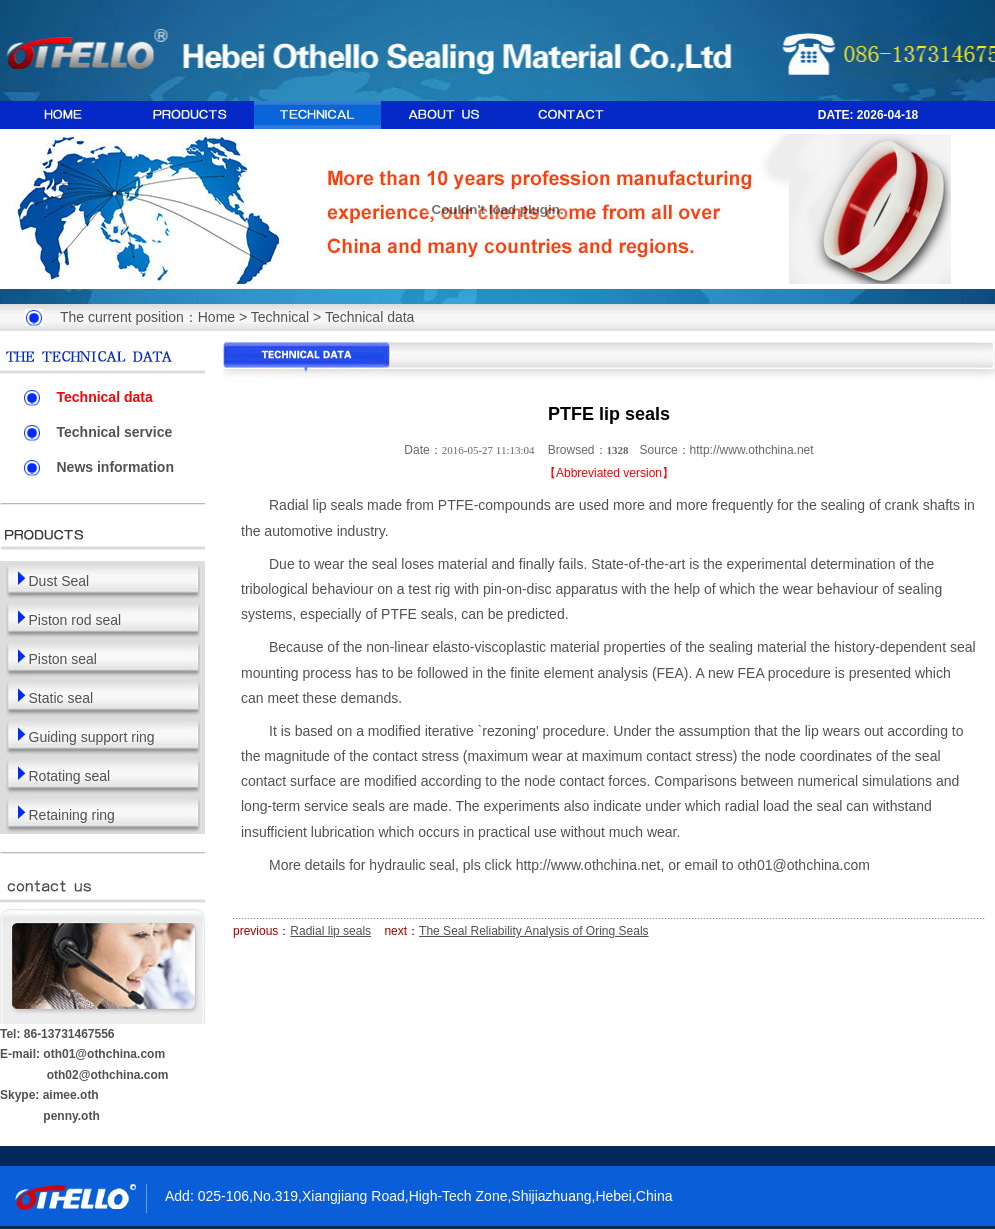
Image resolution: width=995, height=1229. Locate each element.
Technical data (370, 317)
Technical (280, 317)
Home (216, 317)
